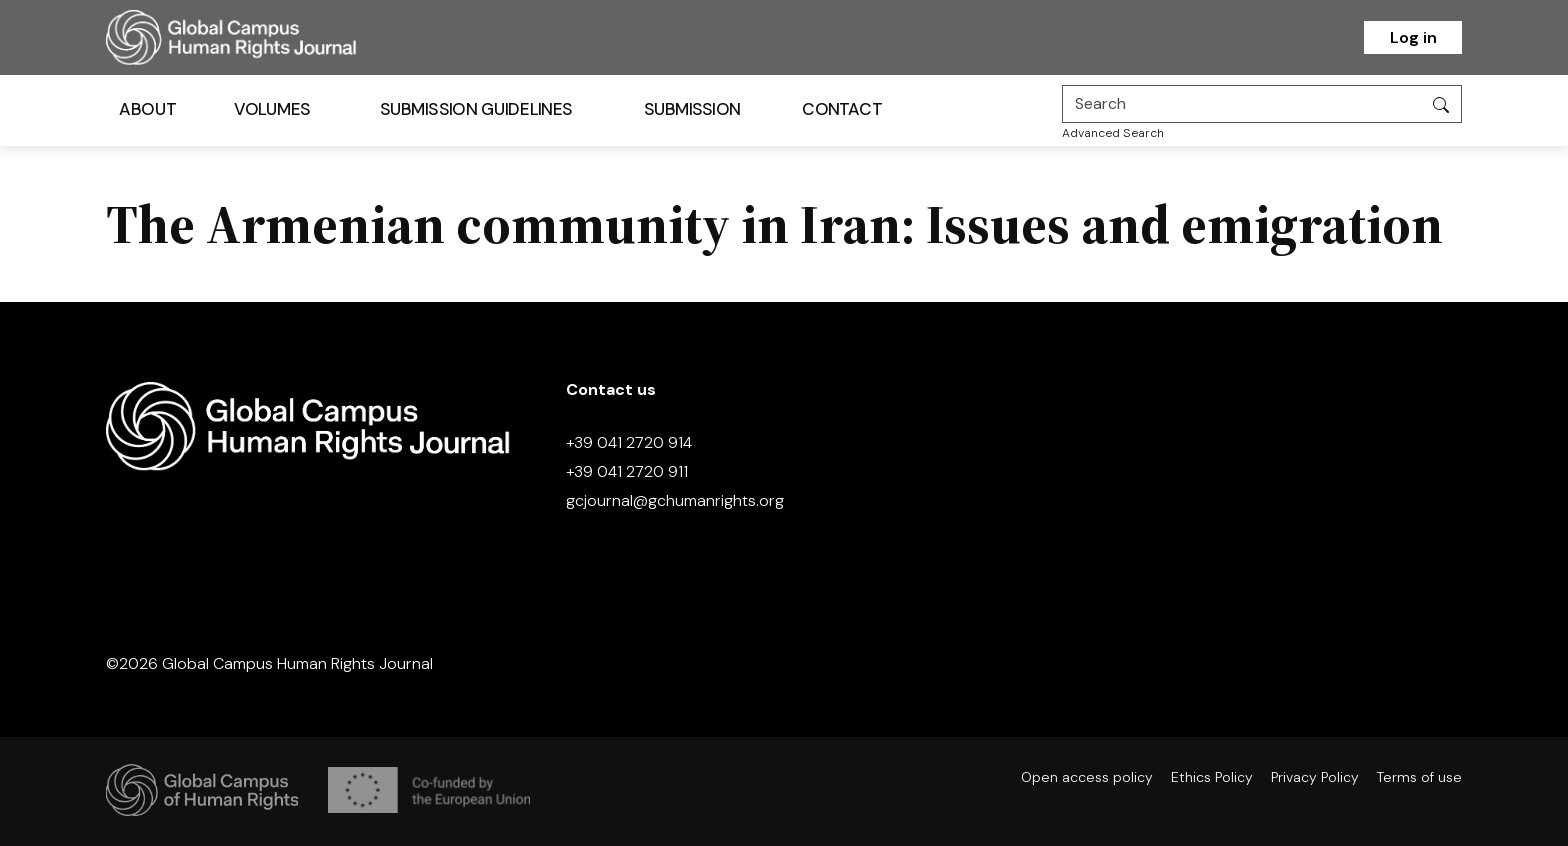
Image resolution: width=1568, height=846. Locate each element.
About (147, 109)
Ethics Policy (1212, 777)
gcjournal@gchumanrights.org (675, 500)
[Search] (1242, 104)
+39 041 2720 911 (627, 471)
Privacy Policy (1315, 777)
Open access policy (1087, 777)
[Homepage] (256, 37)
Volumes (272, 109)
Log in (1413, 37)
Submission (692, 109)
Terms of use (1419, 777)
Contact (842, 109)
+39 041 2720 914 (629, 442)
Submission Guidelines (476, 109)
